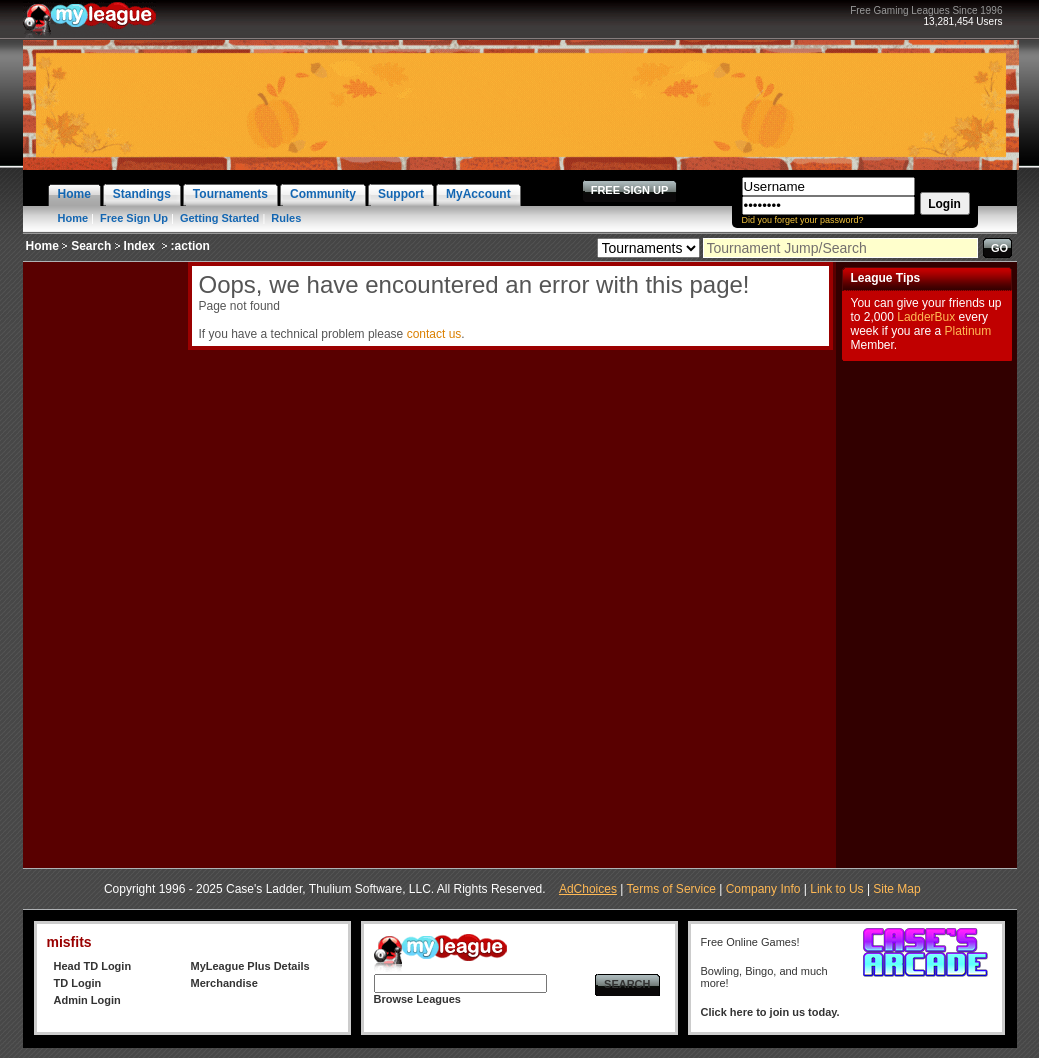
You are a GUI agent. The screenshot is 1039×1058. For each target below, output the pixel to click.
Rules (286, 218)
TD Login (78, 983)
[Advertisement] (103, 562)
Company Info (763, 889)
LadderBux (926, 317)
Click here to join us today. (770, 1012)
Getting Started (219, 218)
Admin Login (87, 1000)
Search (91, 246)
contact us (434, 334)
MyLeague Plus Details (250, 966)
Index (139, 246)
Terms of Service (671, 889)
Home (73, 218)
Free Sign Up (134, 218)
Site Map (896, 889)
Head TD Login (93, 966)
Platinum (968, 331)
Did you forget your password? (803, 220)
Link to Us (836, 889)
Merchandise (224, 983)
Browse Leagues (417, 999)
